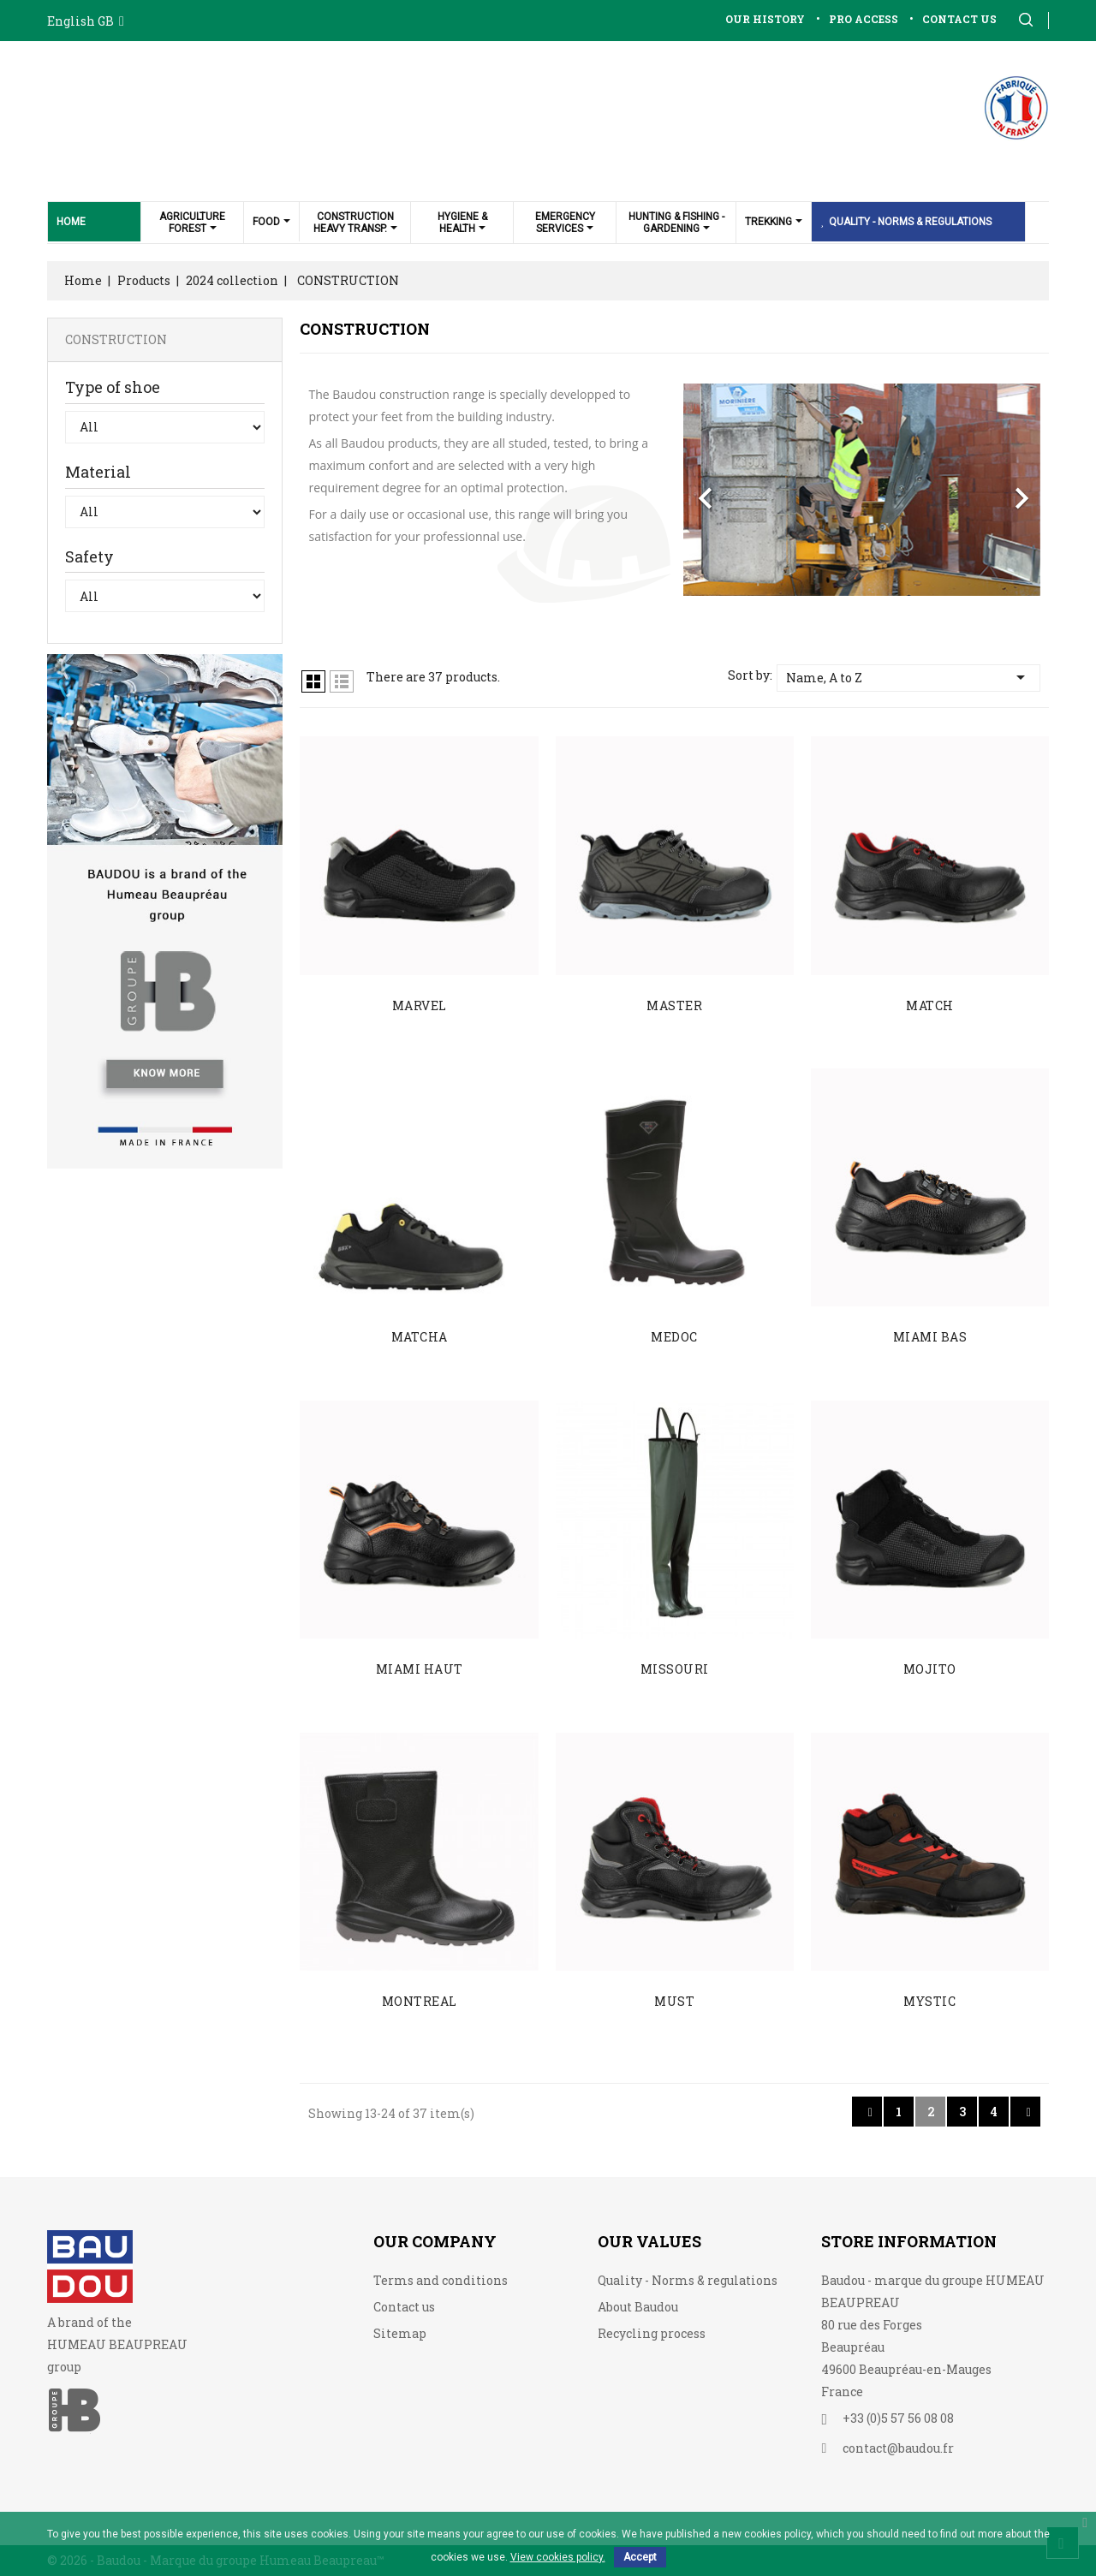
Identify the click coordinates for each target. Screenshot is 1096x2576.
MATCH (930, 1005)
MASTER (674, 1005)
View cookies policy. (557, 2557)
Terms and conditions (440, 2280)
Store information (909, 2241)
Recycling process (652, 2333)
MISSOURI (674, 1669)
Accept (640, 2557)
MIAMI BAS (930, 1337)
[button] (710, 490)
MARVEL (419, 1005)
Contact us (404, 2307)
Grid (313, 681)
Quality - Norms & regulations (687, 2280)
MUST (674, 2001)
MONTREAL (419, 2001)
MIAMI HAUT (419, 1669)
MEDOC (674, 1337)
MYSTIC (929, 2001)
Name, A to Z (908, 677)
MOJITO (929, 1669)
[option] (861, 490)
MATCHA (419, 1337)
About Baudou (638, 2307)
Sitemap (399, 2333)
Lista (341, 681)
